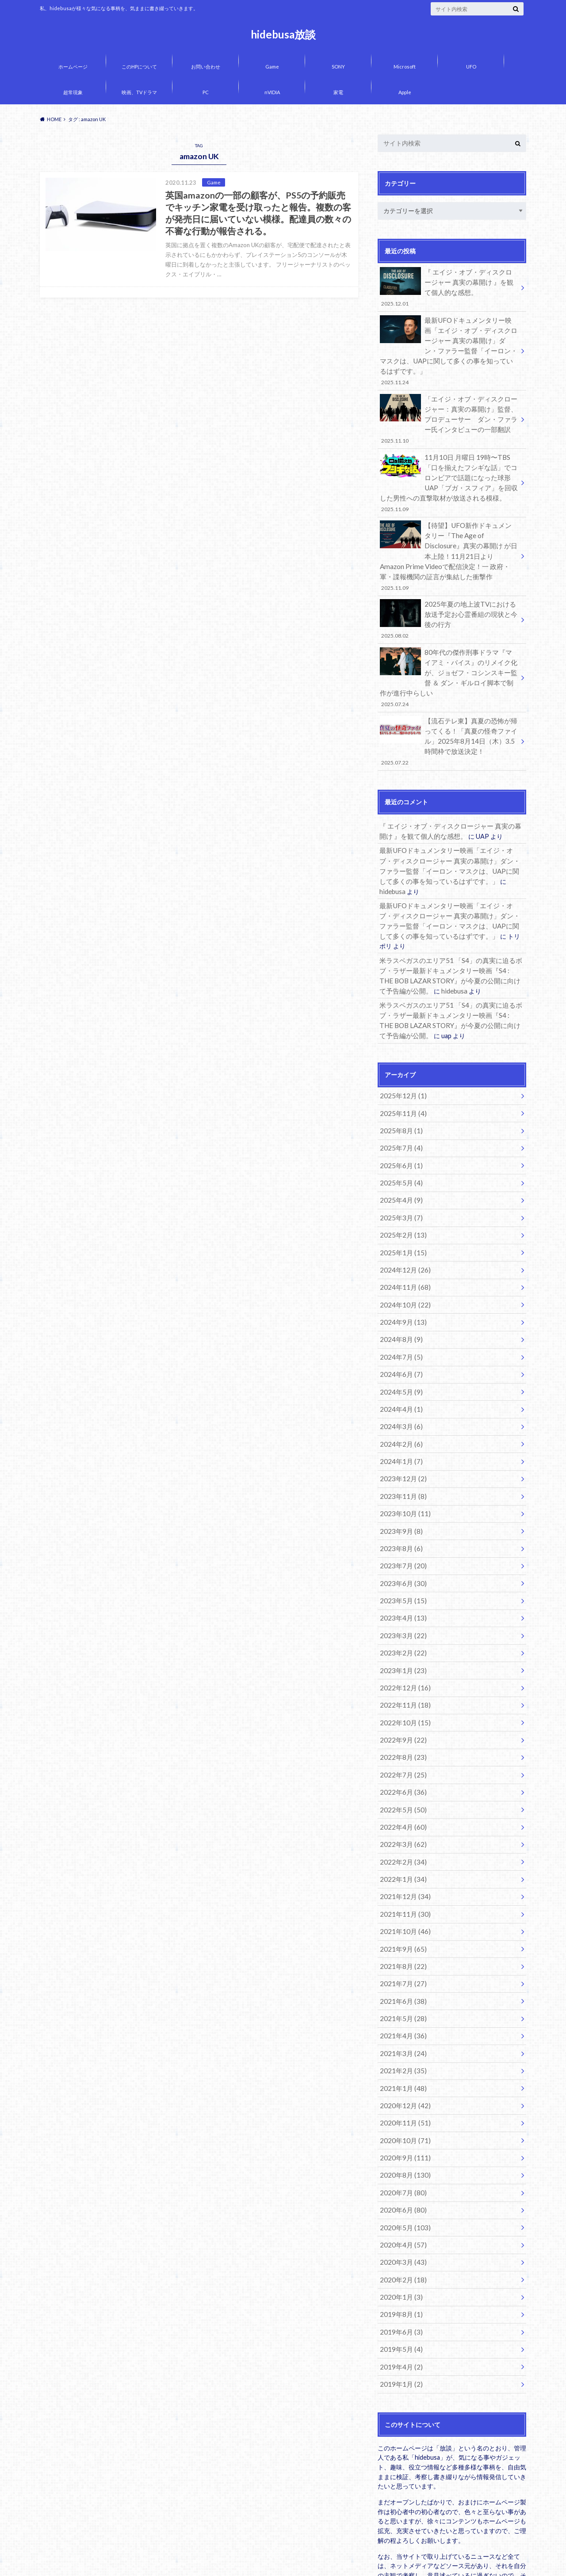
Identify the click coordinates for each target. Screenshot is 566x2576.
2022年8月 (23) (400, 1645)
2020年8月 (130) (402, 2037)
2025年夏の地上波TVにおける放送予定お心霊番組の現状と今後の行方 (448, 588)
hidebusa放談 (283, 34)
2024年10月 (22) (402, 1219)
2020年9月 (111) (402, 2021)
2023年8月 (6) (398, 1448)
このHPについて (139, 66)
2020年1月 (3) (398, 2152)
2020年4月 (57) (400, 2102)
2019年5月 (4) (398, 2201)
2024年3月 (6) (398, 1334)
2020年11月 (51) (402, 1988)
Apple (404, 92)
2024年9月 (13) (400, 1236)
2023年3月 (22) (400, 1530)
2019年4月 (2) (398, 2217)
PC (206, 92)
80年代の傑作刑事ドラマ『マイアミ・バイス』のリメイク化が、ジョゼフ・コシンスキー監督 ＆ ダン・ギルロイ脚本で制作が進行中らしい (448, 643)
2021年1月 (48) (400, 1955)
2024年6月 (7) (398, 1285)
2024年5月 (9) (398, 1301)
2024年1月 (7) (398, 1367)
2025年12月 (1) (400, 1023)
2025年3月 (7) (398, 1138)
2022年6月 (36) (400, 1678)
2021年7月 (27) (400, 1857)
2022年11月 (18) (402, 1596)
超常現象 (73, 92)
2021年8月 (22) (400, 1841)
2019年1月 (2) (398, 2233)
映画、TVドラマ (139, 92)
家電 (338, 92)
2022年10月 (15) (402, 1612)
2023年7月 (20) (400, 1465)
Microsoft (405, 66)
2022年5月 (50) (400, 1694)
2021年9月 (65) (400, 1824)
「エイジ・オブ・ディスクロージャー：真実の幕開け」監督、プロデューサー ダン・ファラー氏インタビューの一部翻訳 (448, 400)
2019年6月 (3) (398, 2184)
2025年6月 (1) (398, 1089)
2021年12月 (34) (402, 1775)
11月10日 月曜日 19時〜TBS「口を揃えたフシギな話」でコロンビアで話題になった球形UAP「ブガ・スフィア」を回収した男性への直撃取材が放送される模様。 (448, 460)
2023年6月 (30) (400, 1481)
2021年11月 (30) (402, 1792)
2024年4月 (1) (398, 1318)
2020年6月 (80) (400, 2070)
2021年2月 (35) (400, 1939)
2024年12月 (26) (402, 1187)
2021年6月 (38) (400, 1873)
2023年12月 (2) (400, 1383)
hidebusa (469, 837)
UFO (471, 66)
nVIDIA (272, 92)
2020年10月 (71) (402, 2004)
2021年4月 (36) (400, 1906)
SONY (338, 66)
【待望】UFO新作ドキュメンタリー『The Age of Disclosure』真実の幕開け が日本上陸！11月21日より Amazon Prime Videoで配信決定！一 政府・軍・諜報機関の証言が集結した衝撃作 (448, 528)
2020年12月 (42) (402, 1972)
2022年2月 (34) (400, 1743)
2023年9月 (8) (398, 1432)
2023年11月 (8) (400, 1399)
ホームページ (73, 66)
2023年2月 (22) (400, 1547)
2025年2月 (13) (400, 1154)
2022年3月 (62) (400, 1727)
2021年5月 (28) (400, 1890)
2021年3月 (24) (400, 1922)
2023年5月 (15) (400, 1498)
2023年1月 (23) (400, 1563)
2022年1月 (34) (400, 1759)
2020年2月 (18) (400, 2135)
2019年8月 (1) (398, 2168)
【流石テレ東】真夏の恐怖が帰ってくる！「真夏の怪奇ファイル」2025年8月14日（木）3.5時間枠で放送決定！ (448, 702)
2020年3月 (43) (400, 2119)
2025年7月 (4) (398, 1072)
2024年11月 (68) (402, 1203)
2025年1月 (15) (400, 1170)
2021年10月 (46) (402, 1808)
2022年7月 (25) (400, 1661)
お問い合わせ (205, 66)
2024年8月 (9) (398, 1252)
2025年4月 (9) (398, 1121)
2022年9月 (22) (400, 1628)
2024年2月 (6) (398, 1350)
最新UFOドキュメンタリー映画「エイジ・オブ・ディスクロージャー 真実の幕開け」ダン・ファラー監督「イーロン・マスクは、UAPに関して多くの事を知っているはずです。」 (448, 341)
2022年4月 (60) (400, 1710)
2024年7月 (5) (398, 1269)
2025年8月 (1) (398, 1056)
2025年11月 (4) (400, 1039)
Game (272, 66)
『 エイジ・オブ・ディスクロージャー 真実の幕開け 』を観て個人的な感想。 (448, 286)
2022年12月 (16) (402, 1579)
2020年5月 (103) (402, 2086)
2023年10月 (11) (402, 1416)
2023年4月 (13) (400, 1514)
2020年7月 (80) (400, 2053)
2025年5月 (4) (398, 1105)
